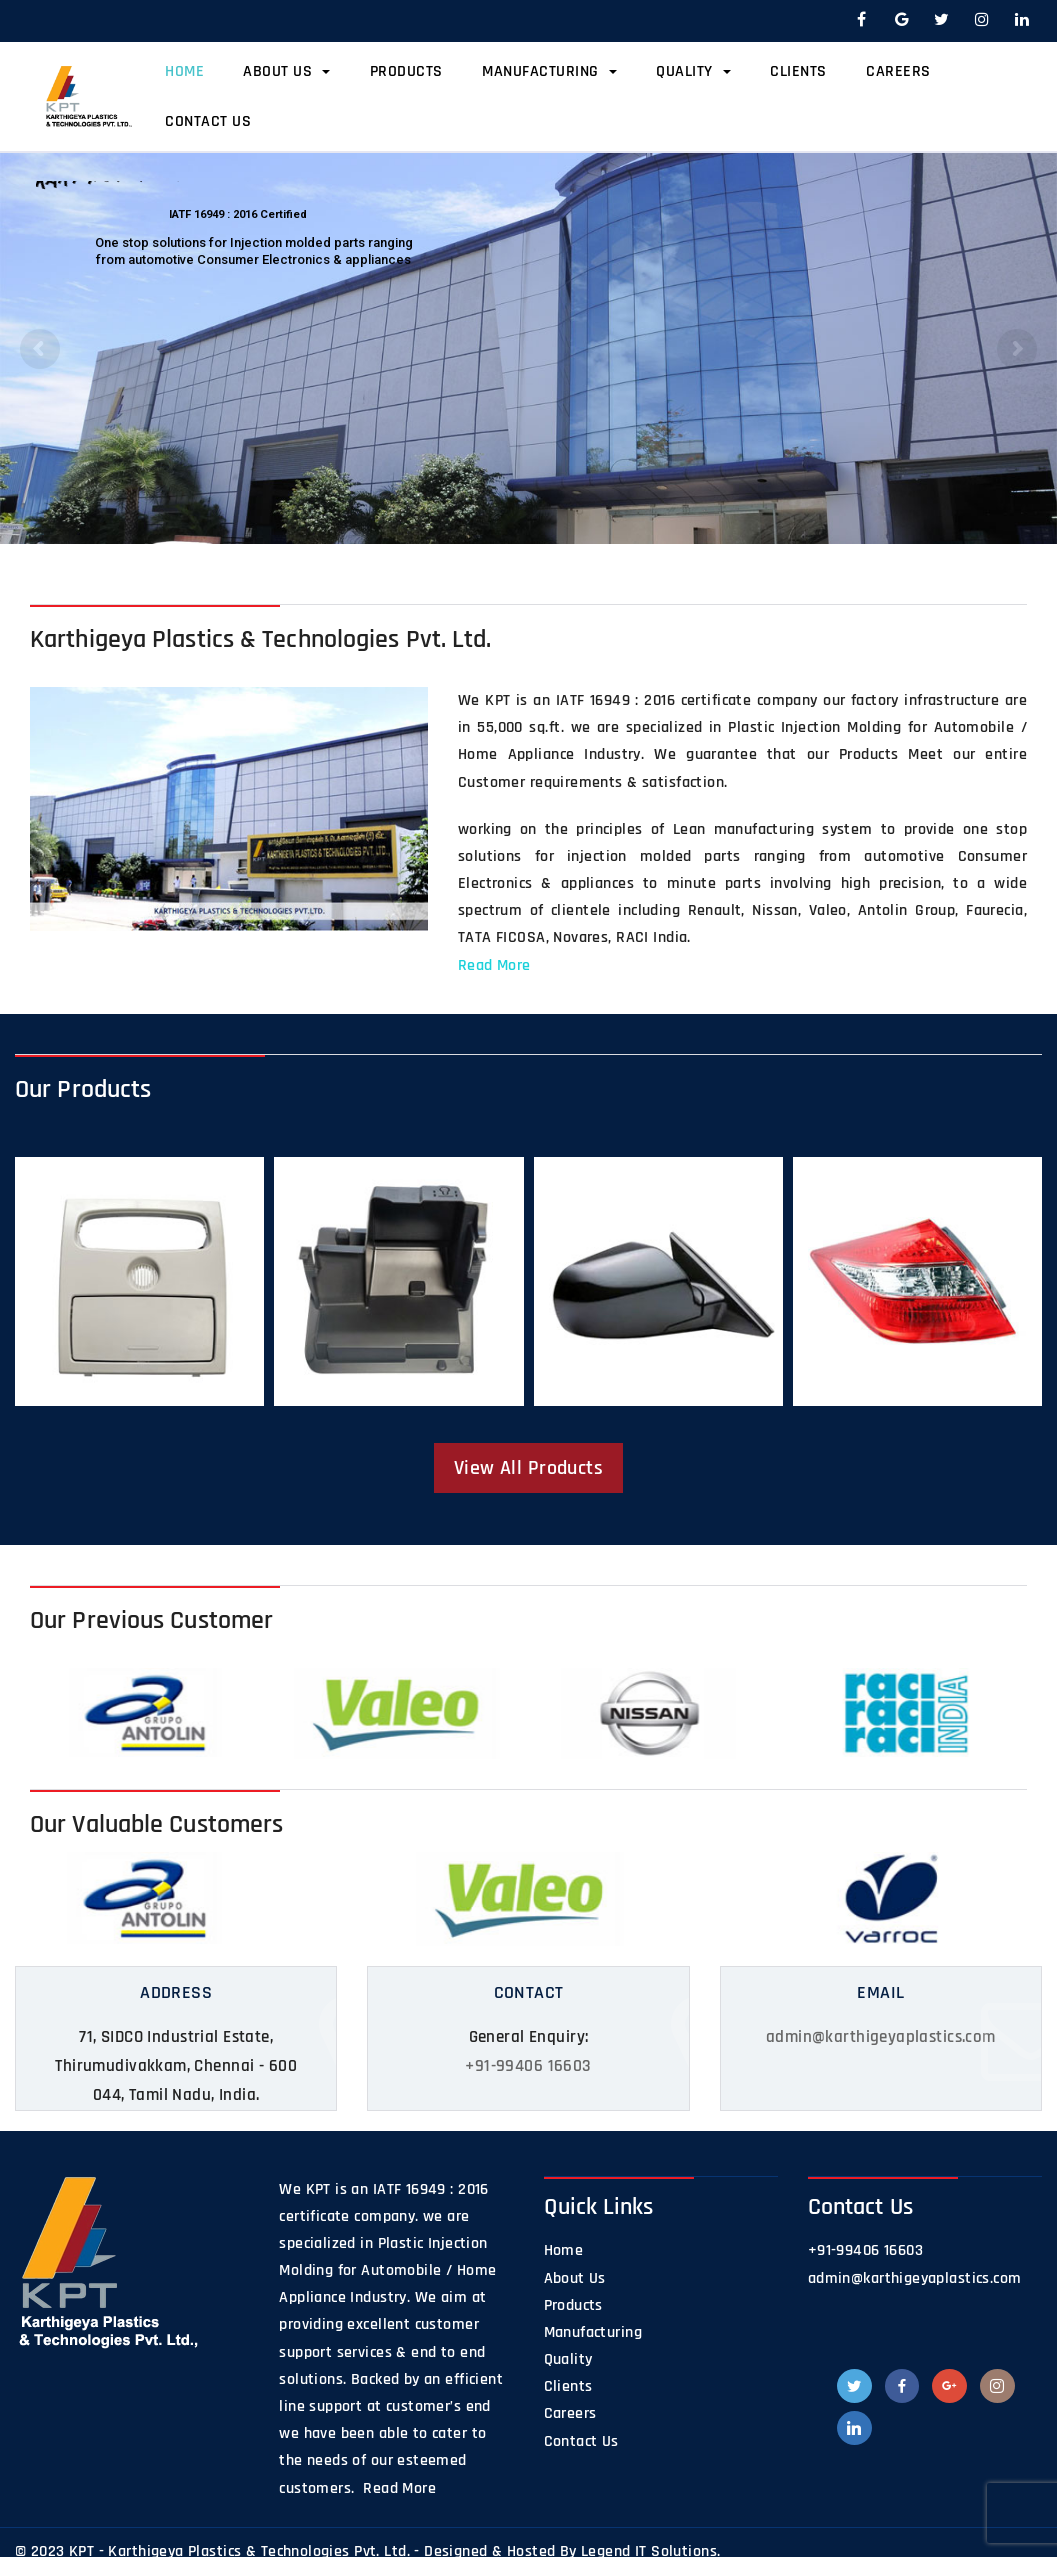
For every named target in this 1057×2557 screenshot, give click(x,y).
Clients (798, 71)
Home (184, 71)
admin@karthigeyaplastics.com (881, 2037)
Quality (693, 71)
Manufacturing (549, 71)
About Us (286, 71)
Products (406, 71)
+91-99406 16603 (528, 2066)
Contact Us (208, 121)
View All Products (528, 1468)
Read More (494, 965)
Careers (898, 71)
